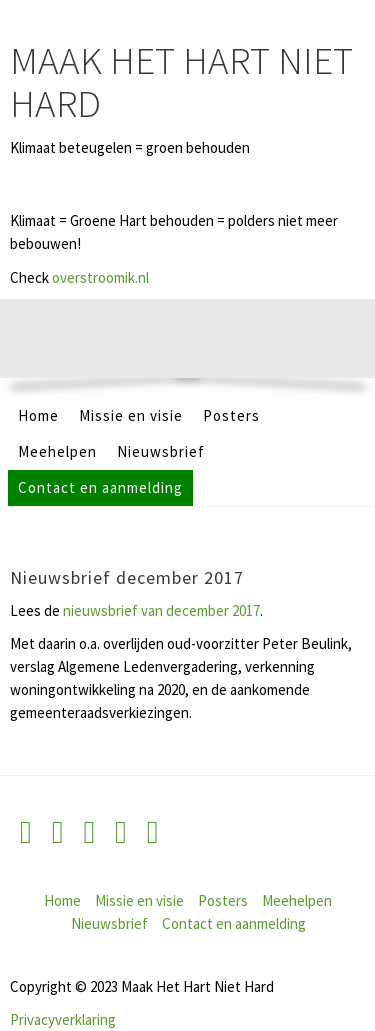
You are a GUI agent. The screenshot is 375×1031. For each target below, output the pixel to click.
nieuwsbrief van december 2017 (161, 610)
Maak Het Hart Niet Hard (181, 82)
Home (38, 415)
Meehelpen (57, 451)
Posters (231, 415)
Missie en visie (131, 415)
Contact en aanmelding (100, 487)
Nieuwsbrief (161, 451)
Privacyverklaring (63, 1019)
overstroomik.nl (100, 277)
